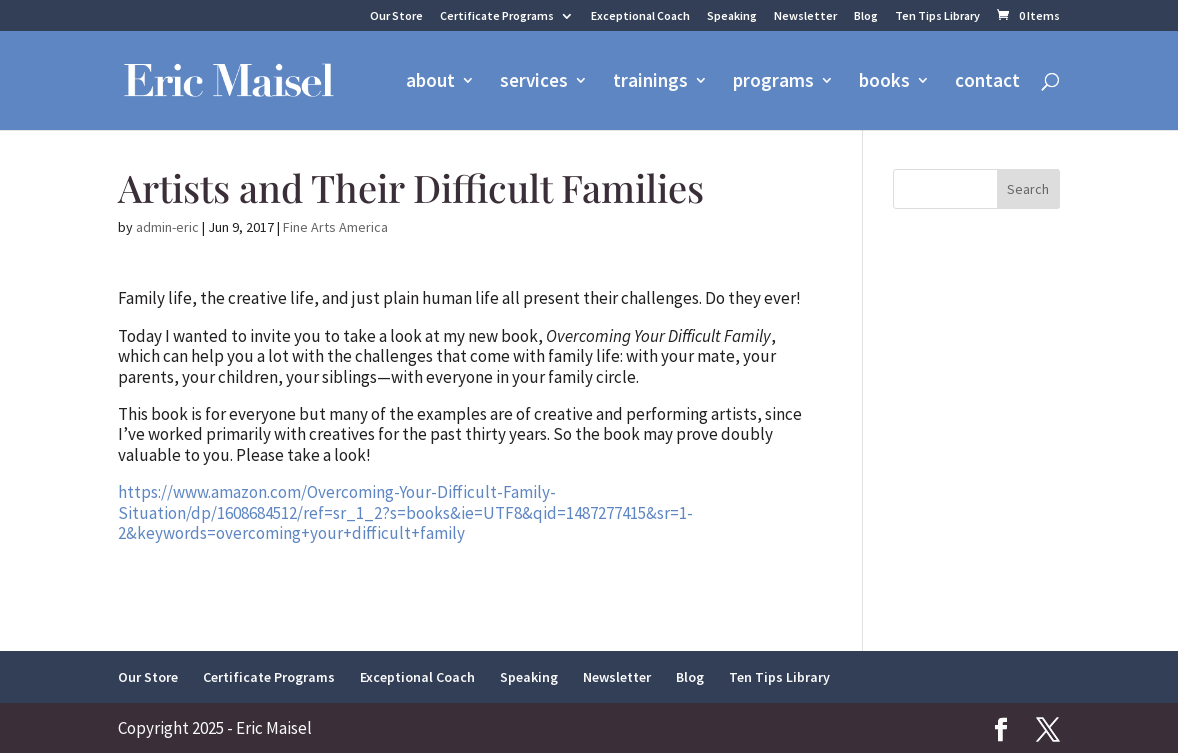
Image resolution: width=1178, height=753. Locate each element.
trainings (650, 82)
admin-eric (167, 227)
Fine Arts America (335, 227)
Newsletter (805, 16)
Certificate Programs (497, 16)
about (430, 82)
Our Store (396, 16)
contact (987, 82)
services (534, 82)
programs (773, 82)
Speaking (732, 16)
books (884, 82)
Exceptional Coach (640, 16)
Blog (866, 16)
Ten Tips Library (937, 16)
